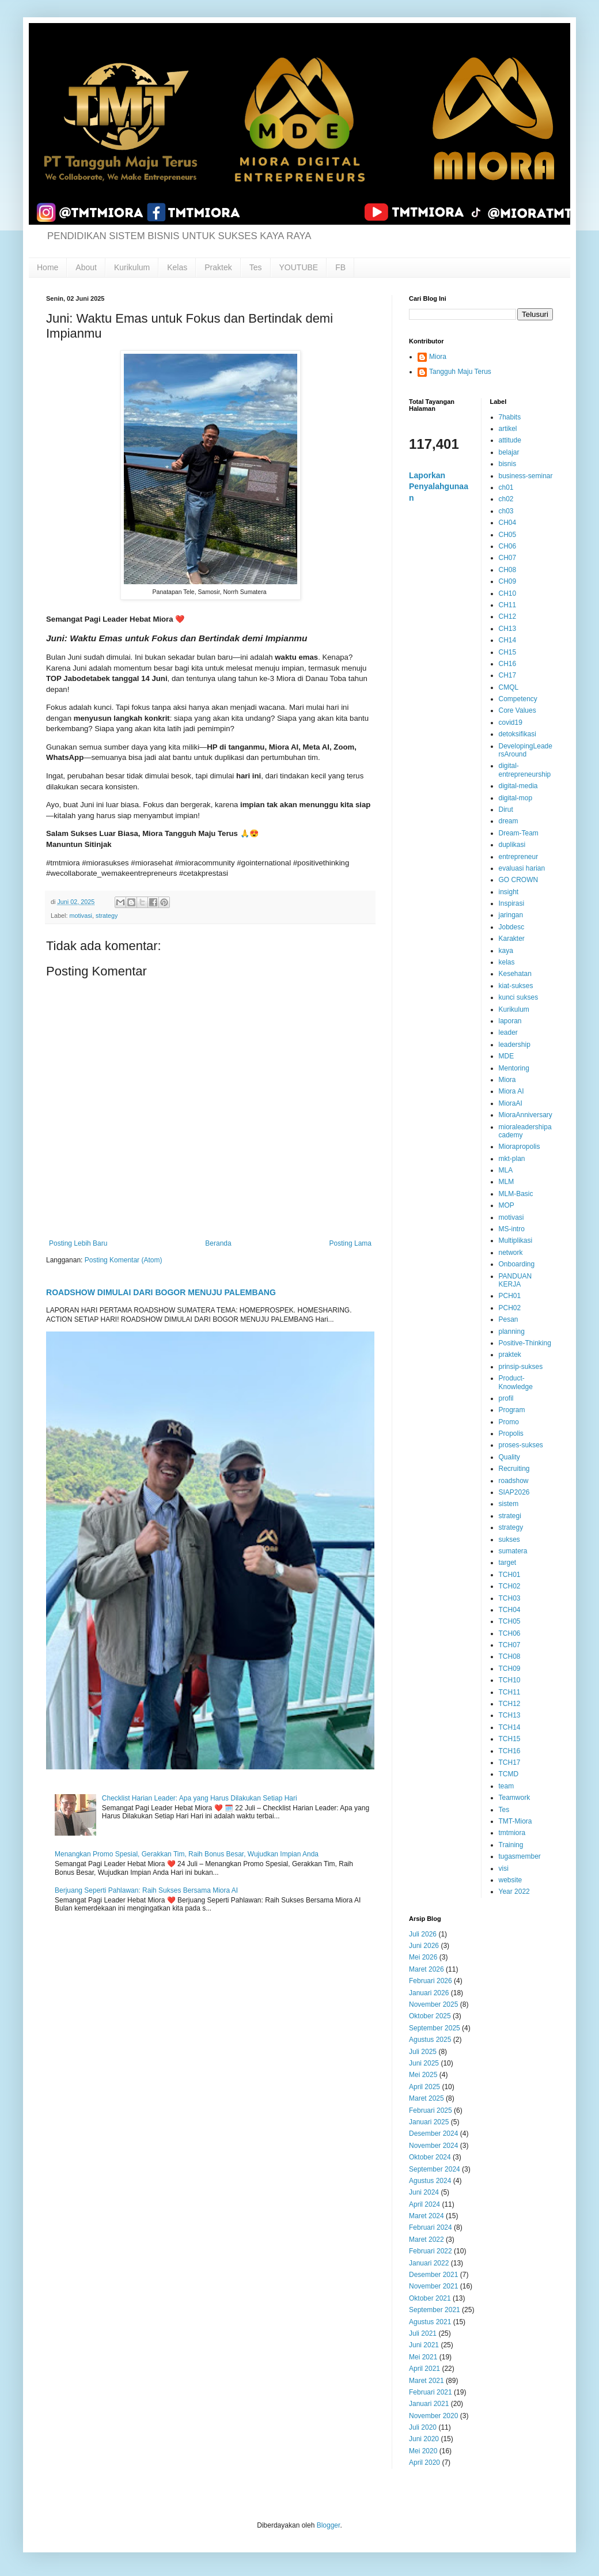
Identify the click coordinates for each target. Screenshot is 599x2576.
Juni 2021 (424, 2345)
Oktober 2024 (430, 2157)
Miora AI (511, 1091)
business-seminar (526, 476)
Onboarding (517, 1264)
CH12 (508, 616)
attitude (510, 440)
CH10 (508, 593)
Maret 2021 (426, 2381)
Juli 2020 (423, 2427)
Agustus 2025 (430, 2040)
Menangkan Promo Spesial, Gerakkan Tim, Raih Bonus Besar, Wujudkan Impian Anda (187, 1854)
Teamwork (514, 1798)
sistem (509, 1504)
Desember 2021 (433, 2275)
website (510, 1880)
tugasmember (520, 1856)
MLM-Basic (516, 1194)
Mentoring (514, 1068)
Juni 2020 (424, 2439)
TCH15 (510, 1739)
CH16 (508, 664)
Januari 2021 (429, 2404)
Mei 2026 (423, 1957)
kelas (507, 962)
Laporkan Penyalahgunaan (438, 486)
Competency (518, 699)
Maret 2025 (426, 2098)
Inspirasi (512, 903)
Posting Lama (350, 1243)
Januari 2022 (429, 2263)
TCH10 (510, 1680)
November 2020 (433, 2416)
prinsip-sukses (521, 1367)
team (506, 1786)
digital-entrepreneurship (525, 770)
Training (511, 1845)
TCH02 (510, 1586)
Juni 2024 (424, 2192)
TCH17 (510, 1762)
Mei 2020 (423, 2451)
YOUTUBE (299, 267)
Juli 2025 (423, 2052)
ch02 (506, 499)
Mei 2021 (423, 2357)
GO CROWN (519, 880)
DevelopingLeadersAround (525, 750)
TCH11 (510, 1692)
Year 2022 (514, 1891)
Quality (509, 1457)
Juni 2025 (424, 2063)
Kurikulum (132, 267)
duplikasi (512, 845)
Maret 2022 (426, 2239)
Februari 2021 (430, 2392)
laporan (510, 1021)
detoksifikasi (517, 734)
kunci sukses (519, 997)
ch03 (506, 511)
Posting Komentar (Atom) (123, 1260)
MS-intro (512, 1229)
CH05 (508, 535)
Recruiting (514, 1469)
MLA (506, 1170)
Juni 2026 (424, 1946)
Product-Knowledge (516, 1382)
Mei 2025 (423, 2075)
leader (508, 1032)
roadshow (514, 1481)
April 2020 (424, 2462)
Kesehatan (515, 974)
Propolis (511, 1433)
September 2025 (434, 2028)
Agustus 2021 (430, 2322)
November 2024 (433, 2146)
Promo (509, 1422)
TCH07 (510, 1645)
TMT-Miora (515, 1821)
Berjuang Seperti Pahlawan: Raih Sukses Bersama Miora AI (146, 1890)
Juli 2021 (423, 2333)
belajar (509, 452)
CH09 (508, 581)
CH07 (508, 558)
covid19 (510, 722)
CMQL (509, 687)
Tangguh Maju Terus (460, 372)
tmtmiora (512, 1833)
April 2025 (424, 2087)
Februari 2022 (430, 2251)
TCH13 (510, 1715)
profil (506, 1398)
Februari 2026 (430, 1981)
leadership (514, 1045)
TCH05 (510, 1621)
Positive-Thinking (525, 1343)
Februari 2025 (430, 2110)
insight (509, 892)
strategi (510, 1516)
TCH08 (510, 1656)
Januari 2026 (429, 1993)
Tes (255, 267)
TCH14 (510, 1727)
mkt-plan (512, 1159)
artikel (508, 429)
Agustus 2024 (430, 2181)
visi (504, 1868)
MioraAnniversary (525, 1115)
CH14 (508, 640)
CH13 (508, 629)
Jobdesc (512, 927)
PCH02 (510, 1308)
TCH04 (510, 1610)
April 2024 (424, 2204)
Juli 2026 (423, 1934)
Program (512, 1410)
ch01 (506, 487)
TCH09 (510, 1669)
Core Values (517, 710)
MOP (506, 1205)
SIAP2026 (514, 1492)
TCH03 (510, 1598)
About (86, 267)
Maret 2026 (426, 1969)
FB (340, 267)
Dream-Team (519, 833)
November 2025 (433, 2004)
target (508, 1563)
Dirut (506, 809)
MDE (506, 1056)
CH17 (508, 675)
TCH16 (510, 1751)
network (511, 1253)
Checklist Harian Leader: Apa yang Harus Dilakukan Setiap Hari (199, 1798)
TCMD (509, 1774)
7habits (510, 417)
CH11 (508, 605)
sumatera (513, 1551)
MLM (506, 1182)
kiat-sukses (516, 986)
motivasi (80, 915)
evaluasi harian (522, 868)
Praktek (218, 267)
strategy (106, 915)
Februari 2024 (430, 2227)
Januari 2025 (429, 2122)
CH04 (508, 523)
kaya (506, 951)
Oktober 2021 (430, 2298)
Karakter (512, 939)
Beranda (218, 1243)
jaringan (511, 915)
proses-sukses (521, 1445)
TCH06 (510, 1633)
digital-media (518, 786)
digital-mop (516, 798)
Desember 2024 (433, 2133)
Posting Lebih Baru (78, 1243)
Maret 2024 (426, 2216)
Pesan (508, 1319)
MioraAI (510, 1103)
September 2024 (434, 2169)
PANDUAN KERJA (515, 1280)
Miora (437, 357)
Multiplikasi (516, 1240)
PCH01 (510, 1296)
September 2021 (434, 2310)
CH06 (508, 546)
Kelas (177, 267)
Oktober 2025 (430, 2016)
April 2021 (424, 2369)
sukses (509, 1539)
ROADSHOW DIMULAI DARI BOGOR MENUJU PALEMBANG (161, 1292)
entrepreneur (519, 857)
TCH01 (510, 1575)
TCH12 (510, 1704)
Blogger (328, 2525)
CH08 (508, 570)
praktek (510, 1355)
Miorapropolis (519, 1147)
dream (508, 821)
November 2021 (433, 2286)
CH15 (508, 652)
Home (47, 267)
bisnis (508, 464)
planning (512, 1331)
